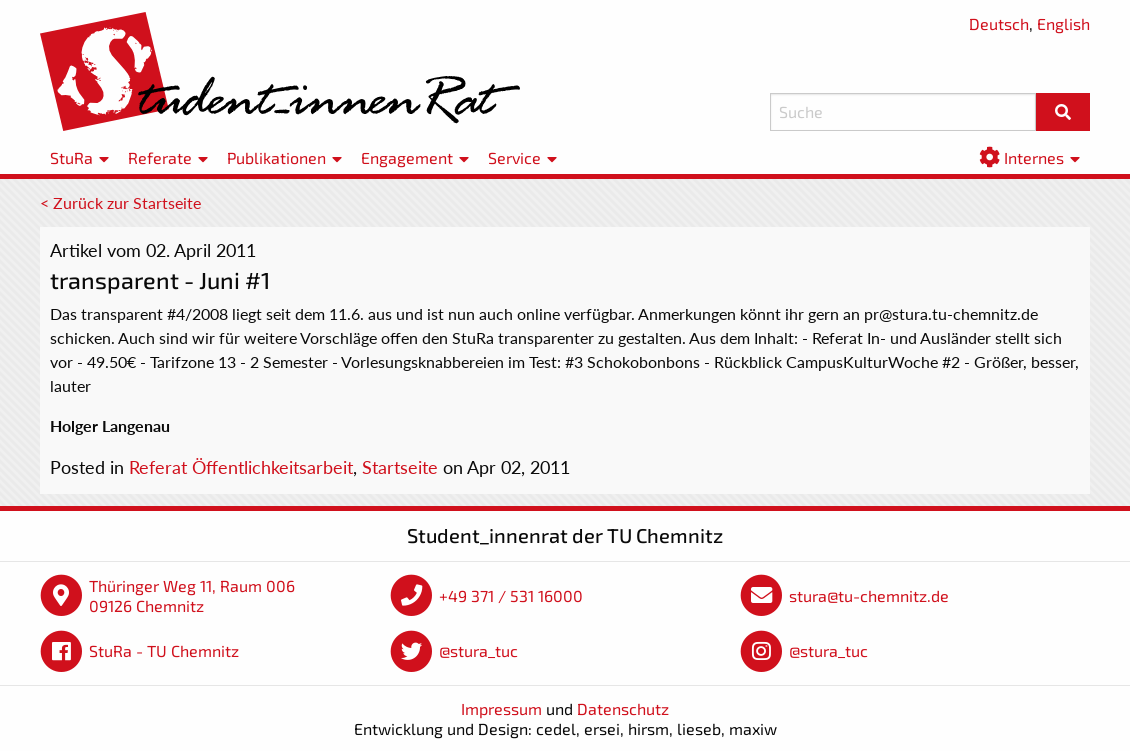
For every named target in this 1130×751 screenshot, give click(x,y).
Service (514, 157)
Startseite (400, 467)
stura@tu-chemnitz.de (869, 595)
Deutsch (999, 23)
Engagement (407, 157)
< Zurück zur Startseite (120, 202)
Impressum (501, 708)
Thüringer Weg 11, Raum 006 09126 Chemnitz (192, 595)
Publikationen (276, 157)
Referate (160, 157)
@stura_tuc (478, 650)
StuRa (71, 157)
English (1063, 23)
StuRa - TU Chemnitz (164, 650)
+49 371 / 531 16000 (511, 595)
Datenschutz (623, 708)
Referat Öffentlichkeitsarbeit (241, 467)
